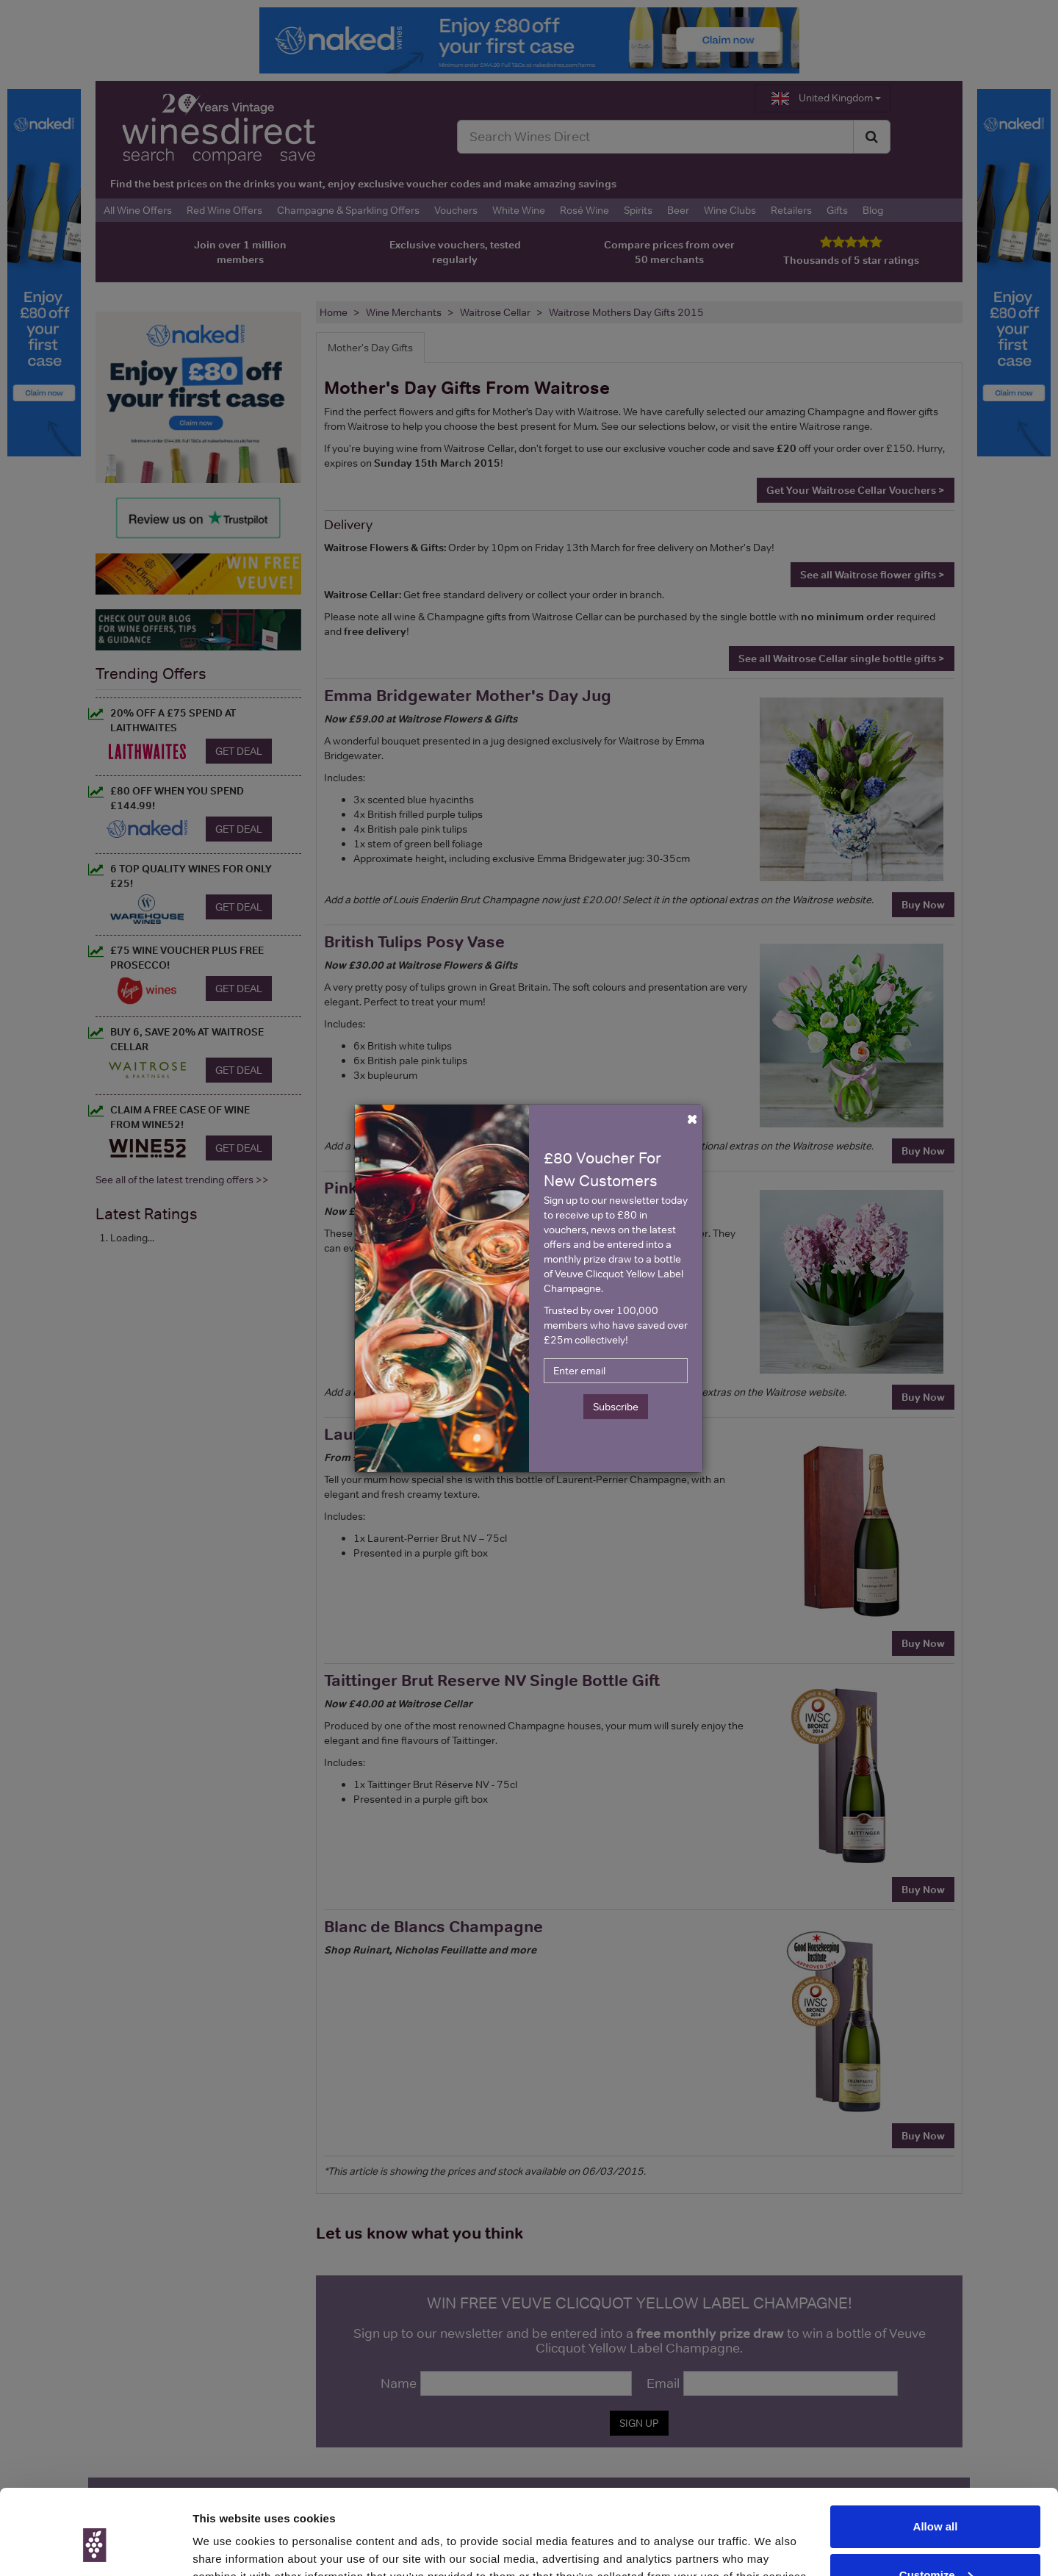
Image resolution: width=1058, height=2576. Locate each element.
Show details (226, 2547)
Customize (936, 2504)
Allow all (935, 2456)
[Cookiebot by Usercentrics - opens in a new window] (95, 2547)
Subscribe (615, 1406)
